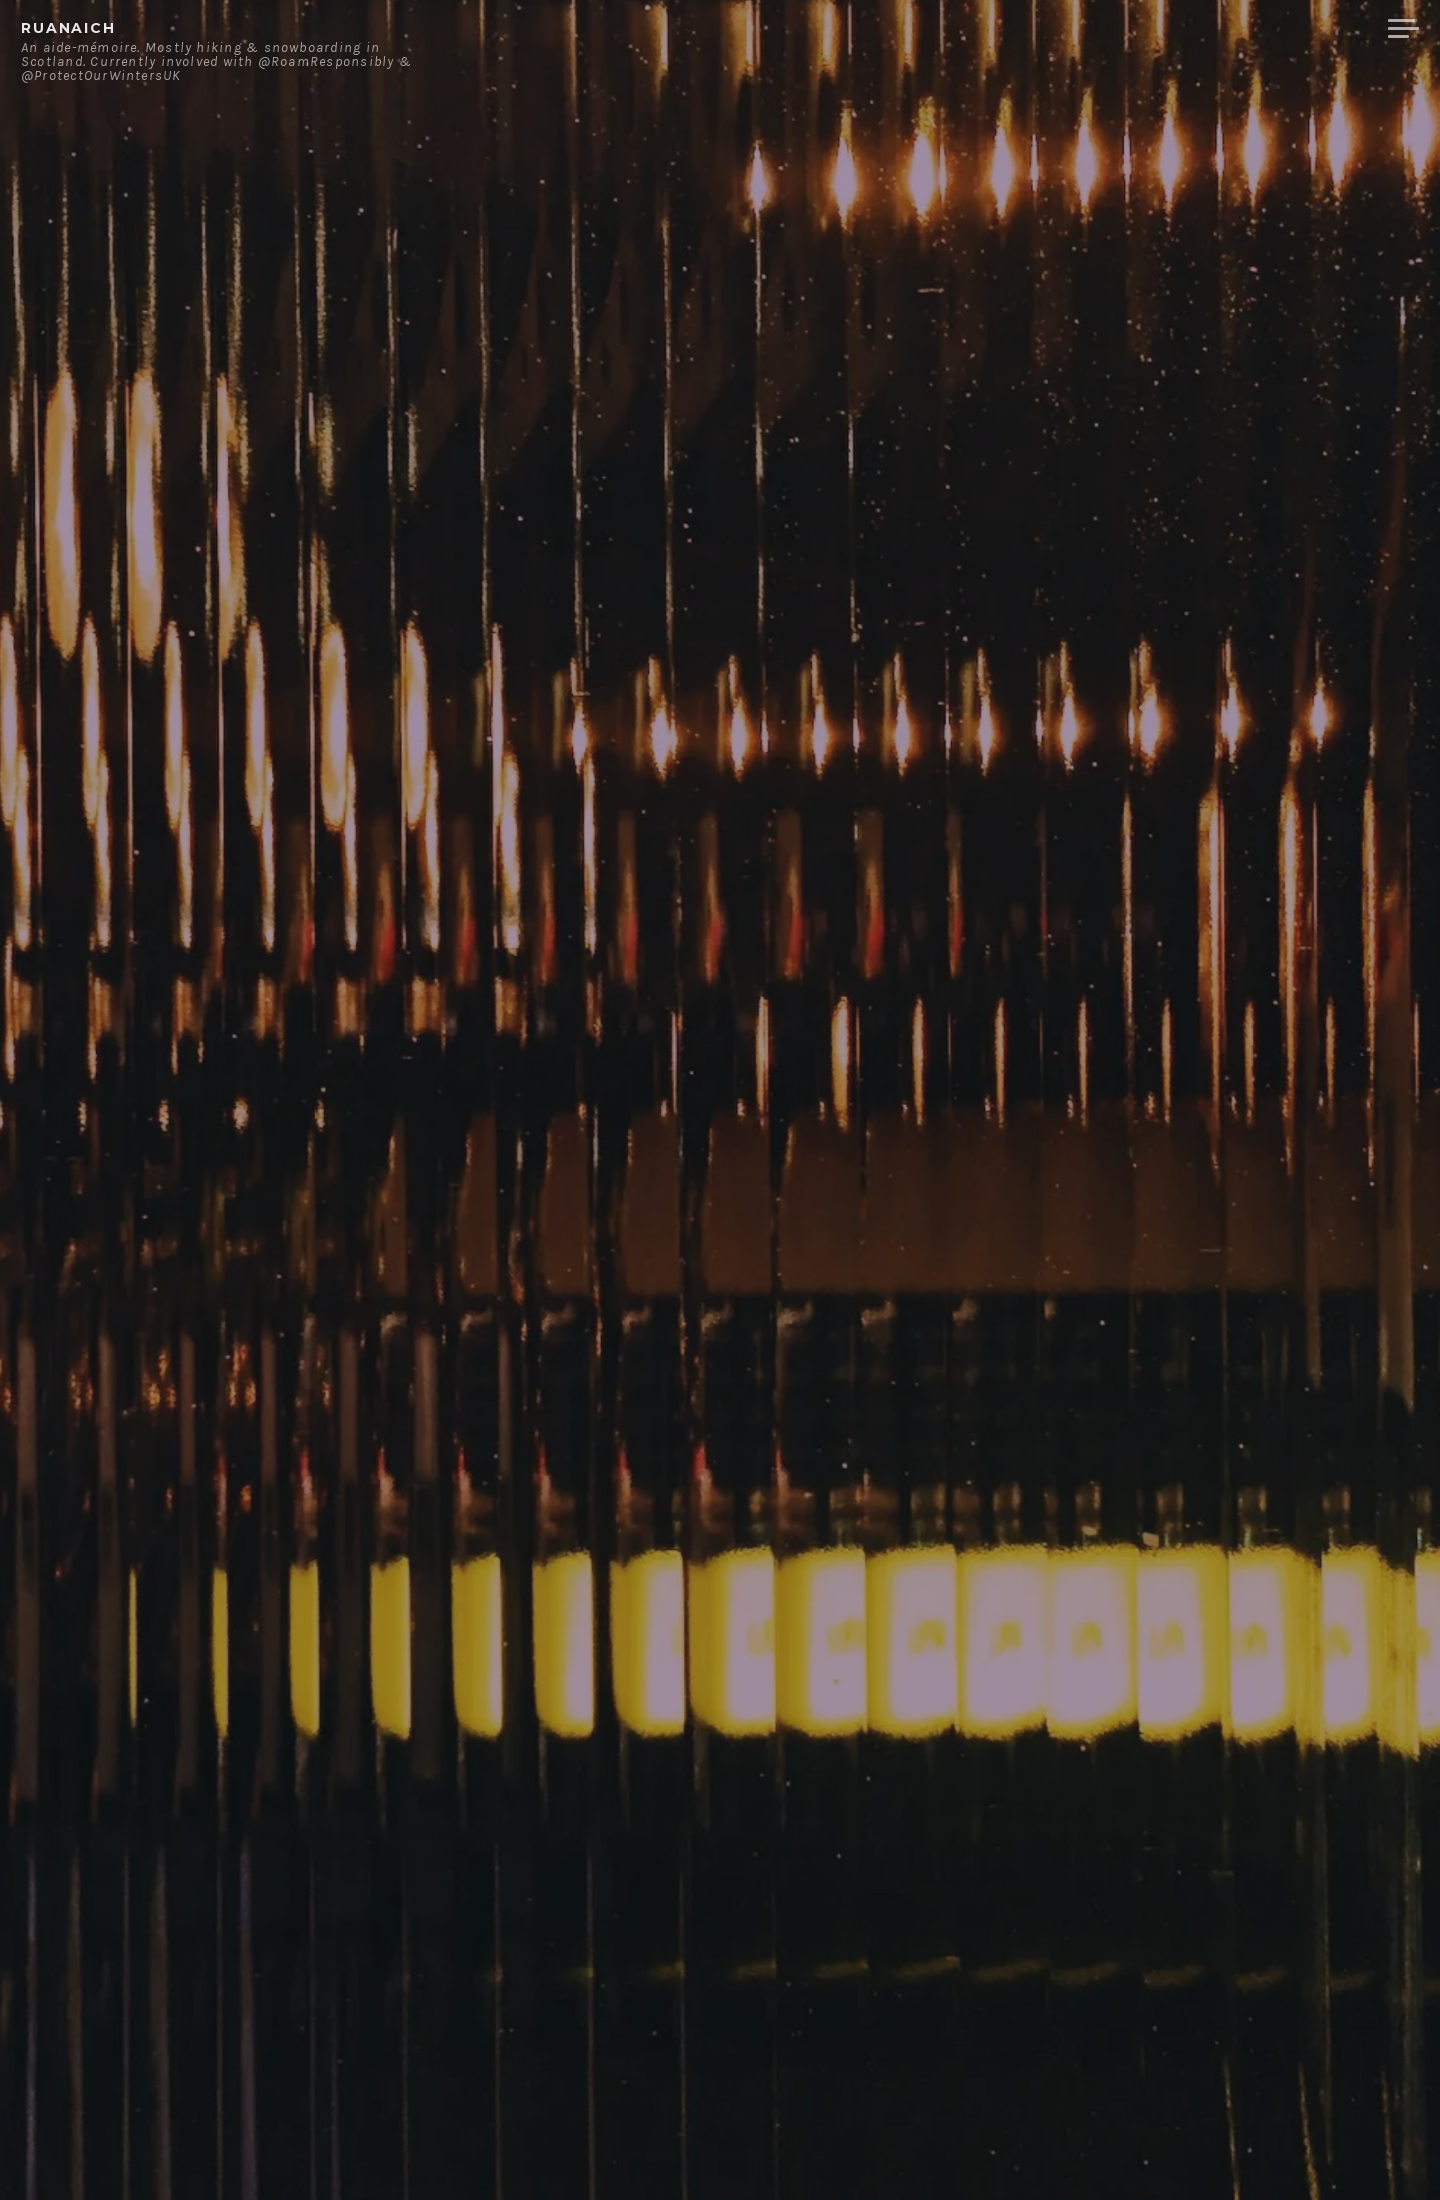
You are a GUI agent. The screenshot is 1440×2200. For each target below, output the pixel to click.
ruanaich (68, 28)
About (1069, 29)
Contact (1165, 29)
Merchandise (1297, 29)
